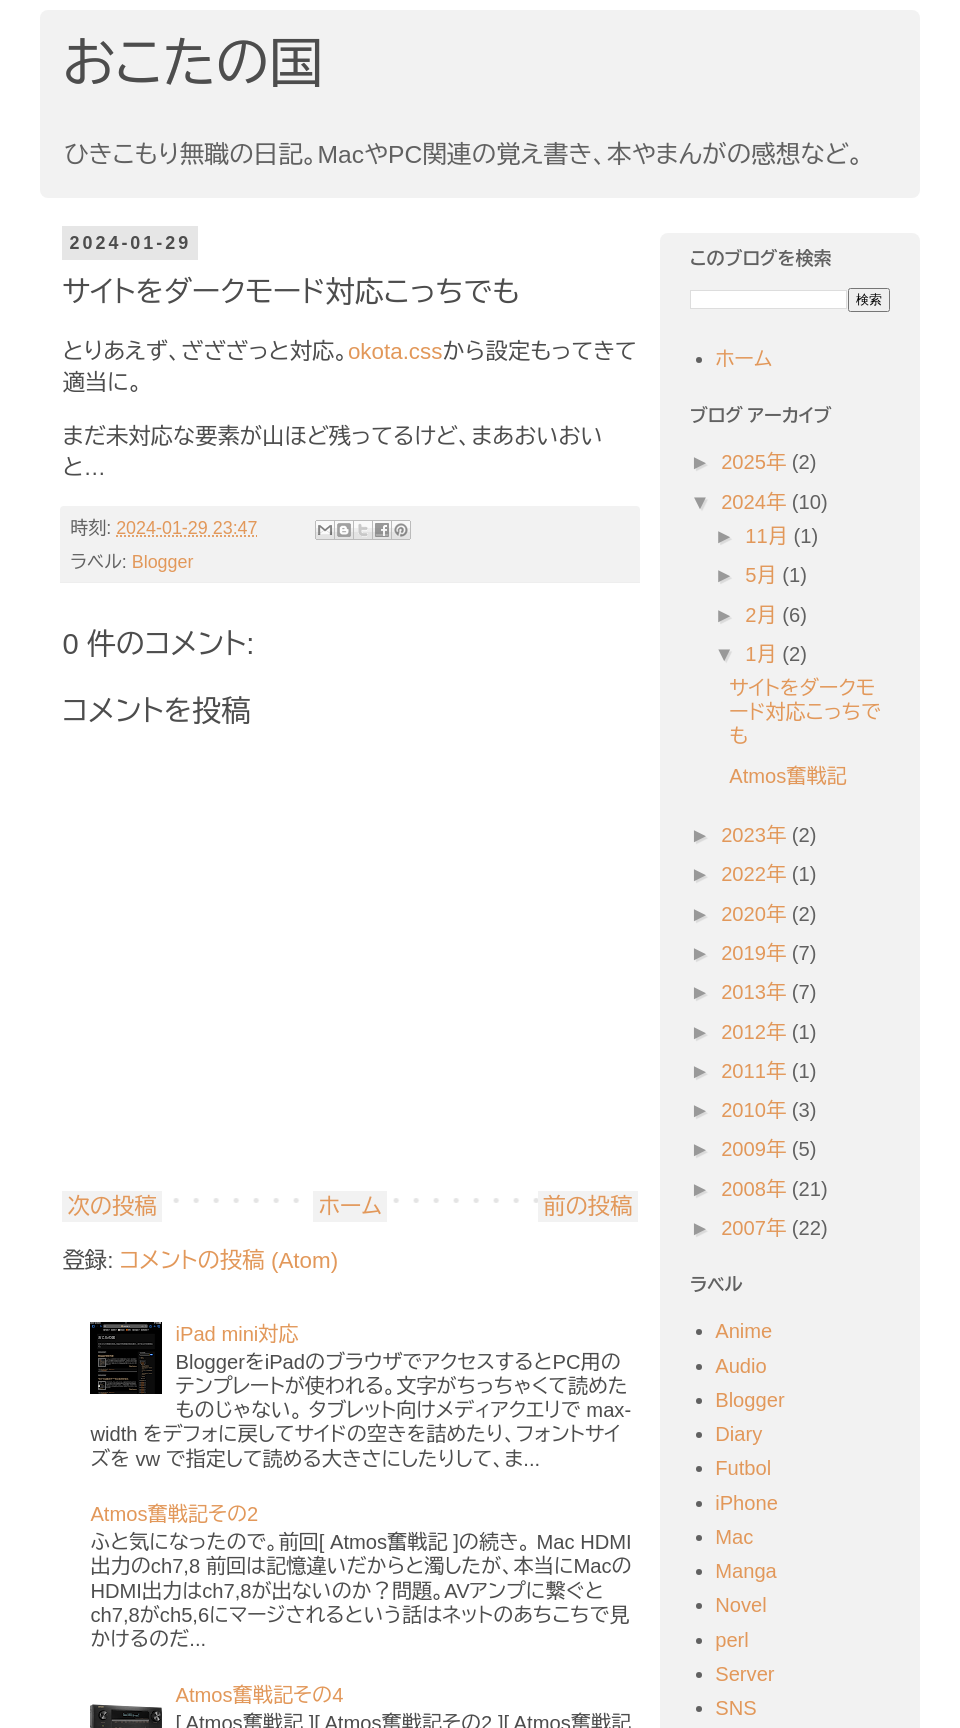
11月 (769, 536)
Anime (743, 1331)
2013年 (756, 992)
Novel (741, 1605)
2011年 (756, 1071)
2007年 (756, 1228)
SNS (735, 1708)
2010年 (756, 1110)
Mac (734, 1537)
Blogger (163, 562)
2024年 (756, 502)
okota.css (395, 351)
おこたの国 (192, 63)
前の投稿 (588, 1206)
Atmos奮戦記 (788, 776)
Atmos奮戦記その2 (174, 1514)
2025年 (756, 462)
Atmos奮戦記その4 (259, 1695)
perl (732, 1640)
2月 (763, 615)
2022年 (756, 874)
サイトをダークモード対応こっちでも (805, 712)
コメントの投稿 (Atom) (229, 1260)
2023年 (756, 835)
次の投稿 (112, 1206)
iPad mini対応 (236, 1334)
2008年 (756, 1189)
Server (744, 1674)
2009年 (756, 1149)
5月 (763, 575)
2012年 (756, 1032)
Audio (741, 1366)
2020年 (756, 914)
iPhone (746, 1503)
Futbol (743, 1468)
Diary (738, 1434)
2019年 (756, 953)
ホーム (349, 1206)
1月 (763, 654)
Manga (746, 1571)
